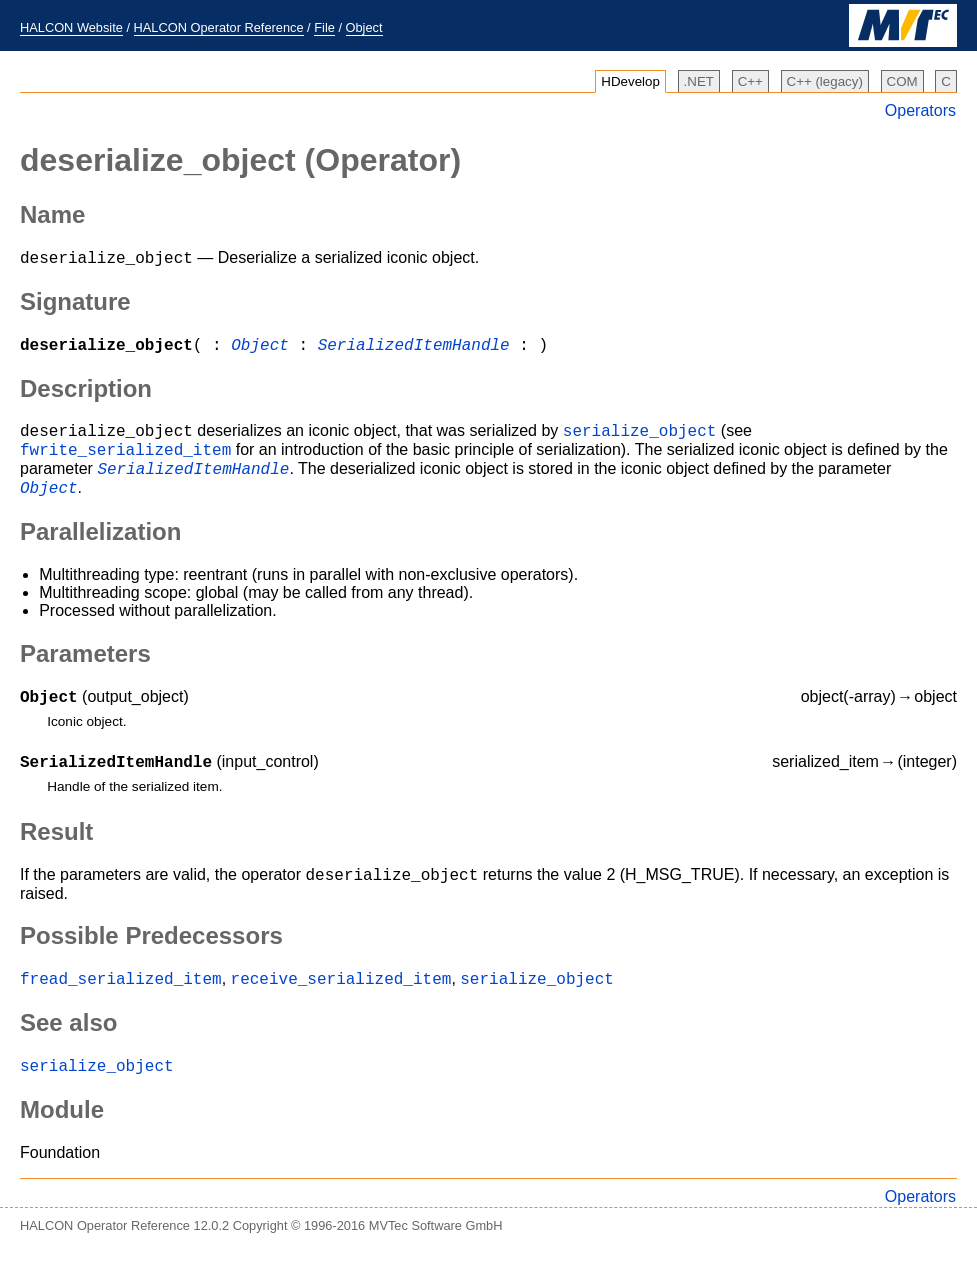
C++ (750, 81)
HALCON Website (71, 27)
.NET (699, 81)
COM (902, 81)
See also (68, 1052)
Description (86, 394)
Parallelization (100, 549)
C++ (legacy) (825, 81)
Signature (75, 304)
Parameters (85, 671)
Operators (920, 110)
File (324, 27)
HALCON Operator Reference (219, 27)
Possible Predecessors (151, 962)
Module (62, 1142)
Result (56, 855)
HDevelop (630, 81)
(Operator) (240, 160)
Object (364, 27)
